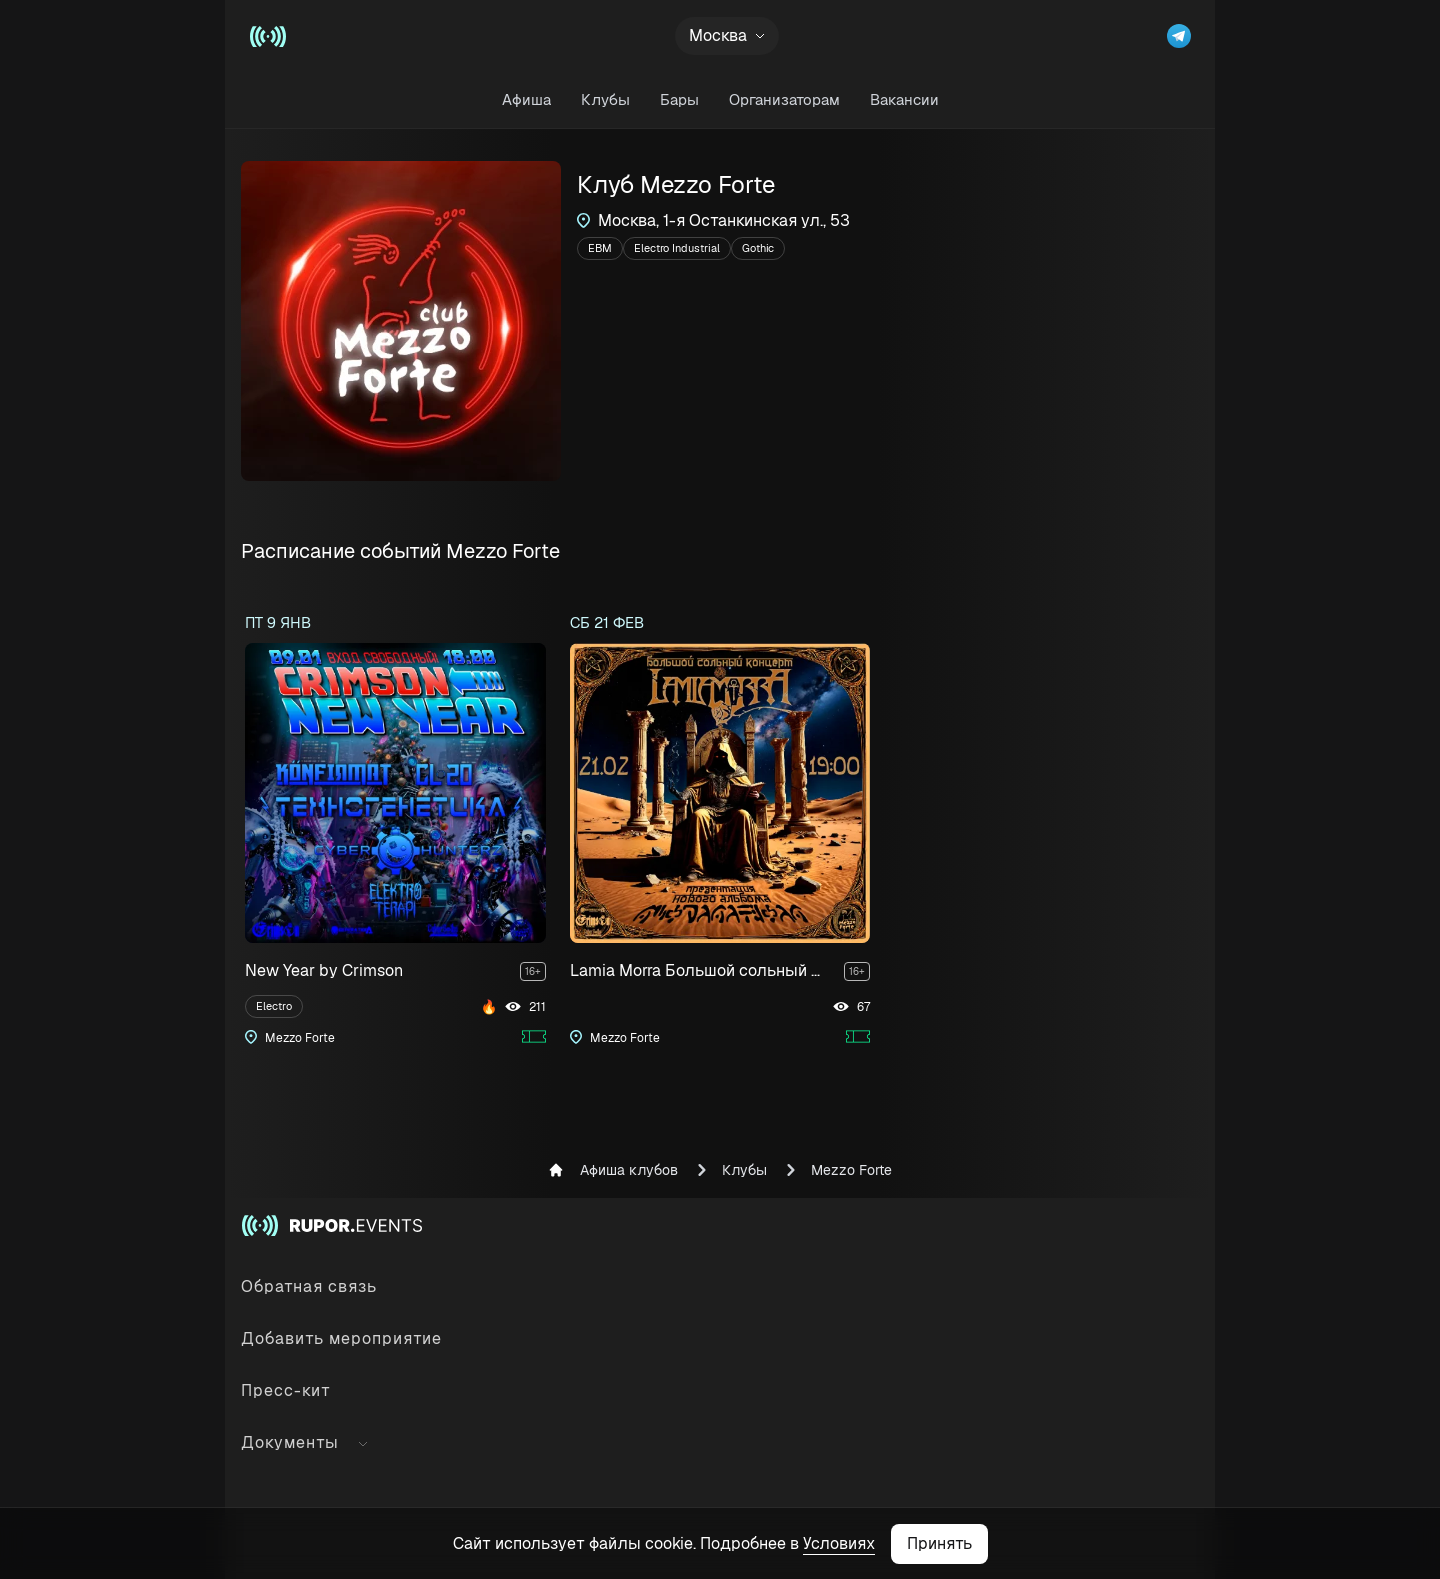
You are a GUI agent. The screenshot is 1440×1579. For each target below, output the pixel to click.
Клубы (605, 99)
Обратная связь (309, 1286)
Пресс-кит (286, 1390)
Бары (679, 99)
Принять (939, 1543)
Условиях (839, 1543)
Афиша (526, 99)
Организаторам (784, 99)
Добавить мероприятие (341, 1338)
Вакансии (904, 99)
